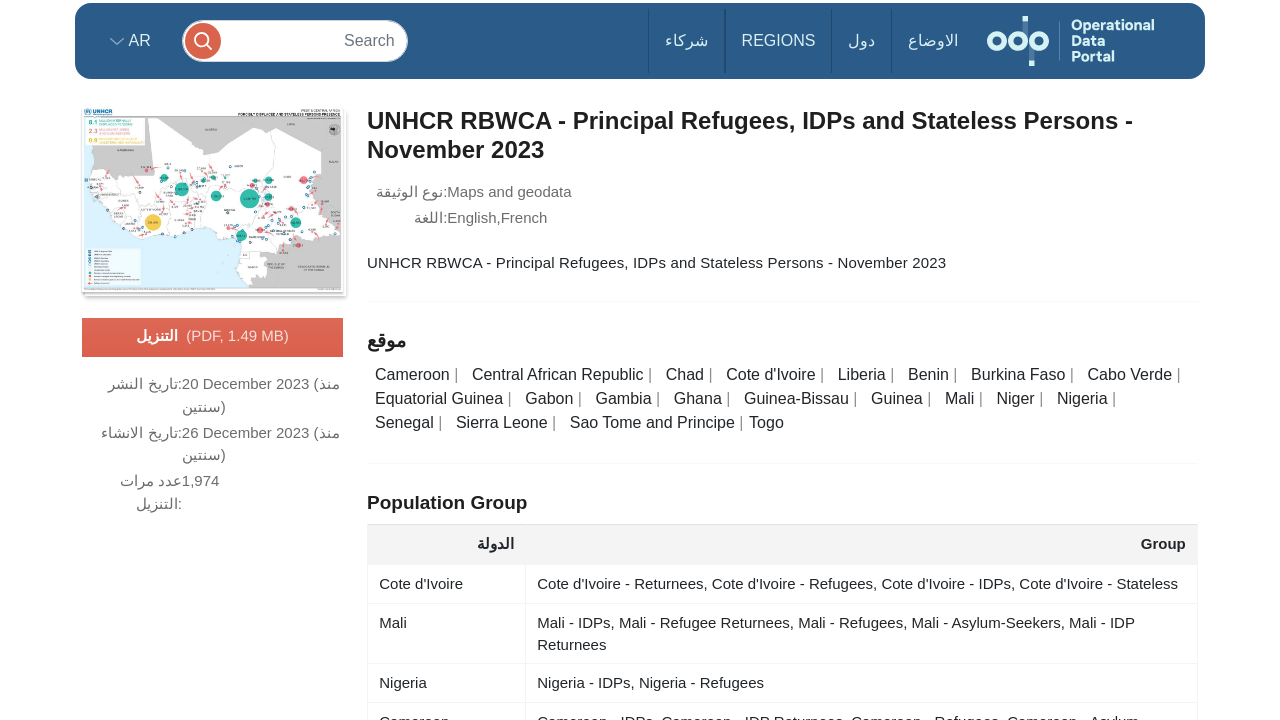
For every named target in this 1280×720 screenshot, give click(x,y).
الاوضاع (933, 40)
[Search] (295, 40)
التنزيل (212, 337)
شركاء (686, 40)
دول (861, 40)
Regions (779, 40)
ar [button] (137, 40)
